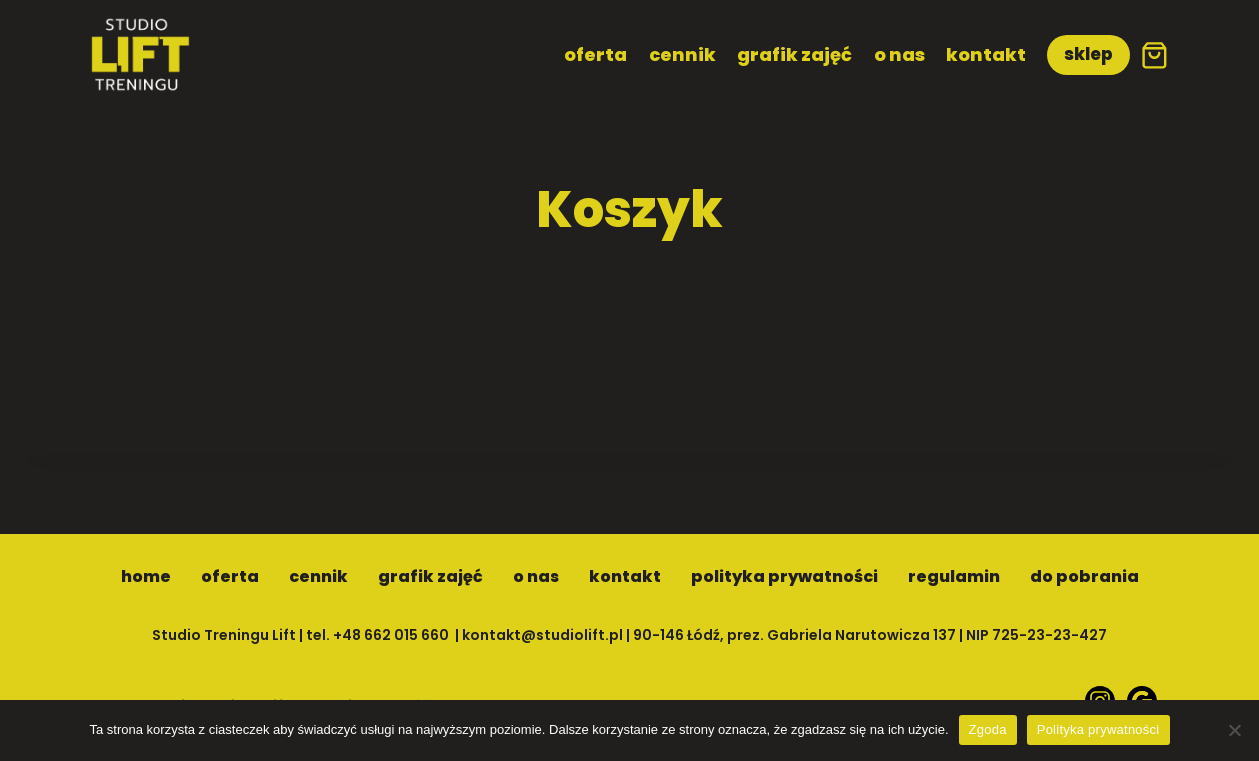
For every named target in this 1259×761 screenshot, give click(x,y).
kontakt (986, 54)
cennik (682, 54)
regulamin (954, 576)
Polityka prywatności (1098, 729)
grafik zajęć (794, 54)
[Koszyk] (1154, 55)
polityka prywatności (784, 576)
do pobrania (1084, 576)
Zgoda (988, 729)
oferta (595, 54)
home (146, 576)
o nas (899, 54)
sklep (1088, 54)
